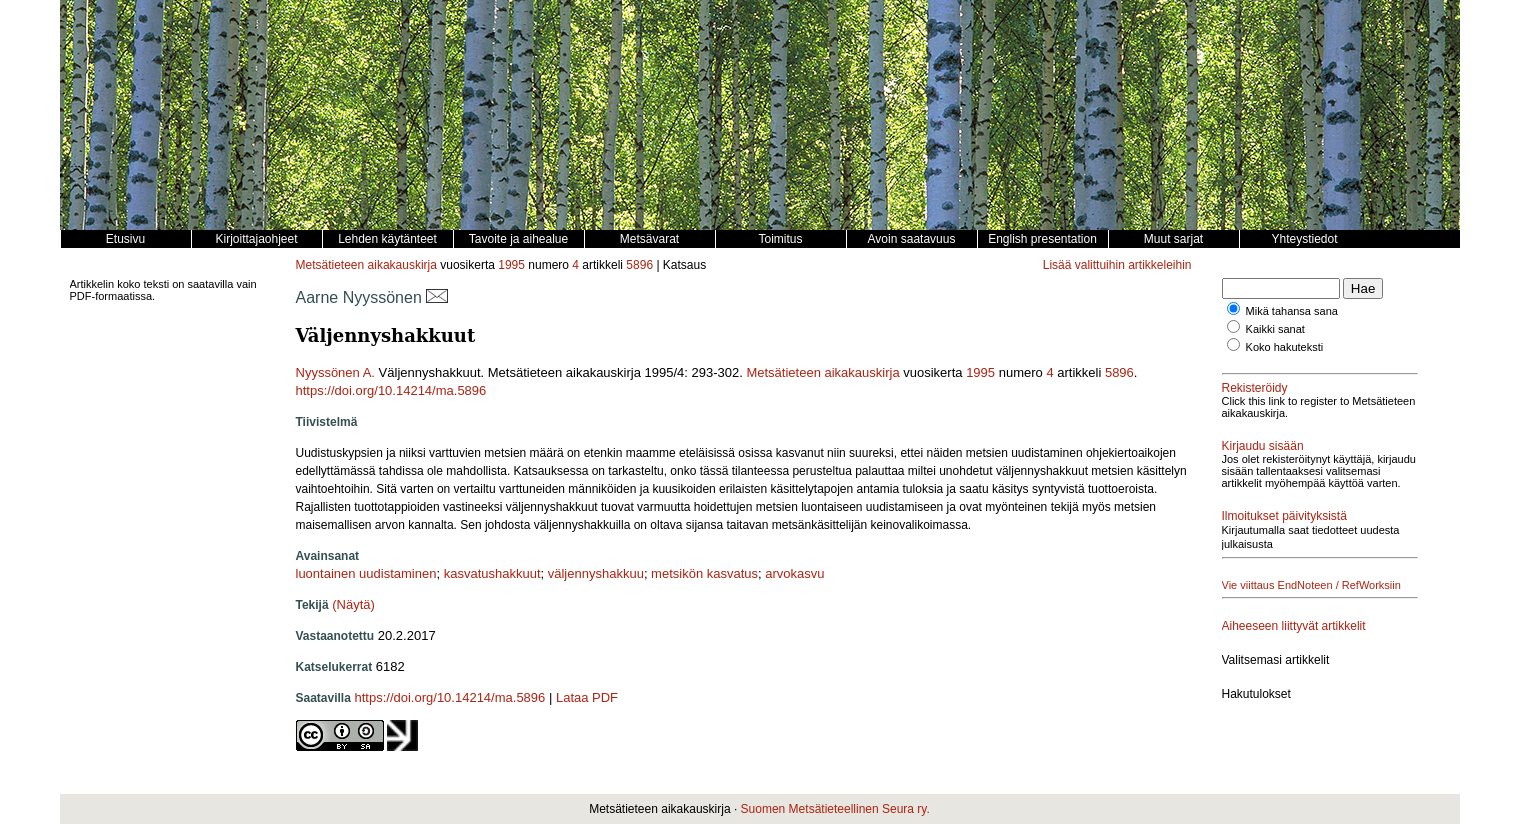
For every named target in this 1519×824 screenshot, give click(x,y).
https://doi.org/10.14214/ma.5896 (391, 390)
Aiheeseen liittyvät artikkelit (1294, 626)
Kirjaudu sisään (1263, 446)
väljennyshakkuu (596, 573)
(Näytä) (353, 604)
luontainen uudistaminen (366, 573)
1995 (511, 265)
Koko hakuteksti (1285, 347)
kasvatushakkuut (492, 573)
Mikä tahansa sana (1292, 311)
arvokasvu (794, 573)
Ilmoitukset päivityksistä (1284, 516)
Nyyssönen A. (336, 372)
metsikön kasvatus (704, 573)
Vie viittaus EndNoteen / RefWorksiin (1311, 585)
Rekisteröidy (1255, 388)
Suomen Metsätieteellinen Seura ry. (835, 809)
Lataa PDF (587, 697)
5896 (639, 265)
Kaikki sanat (1275, 329)
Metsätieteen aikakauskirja (366, 265)
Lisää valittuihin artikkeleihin (1117, 265)
